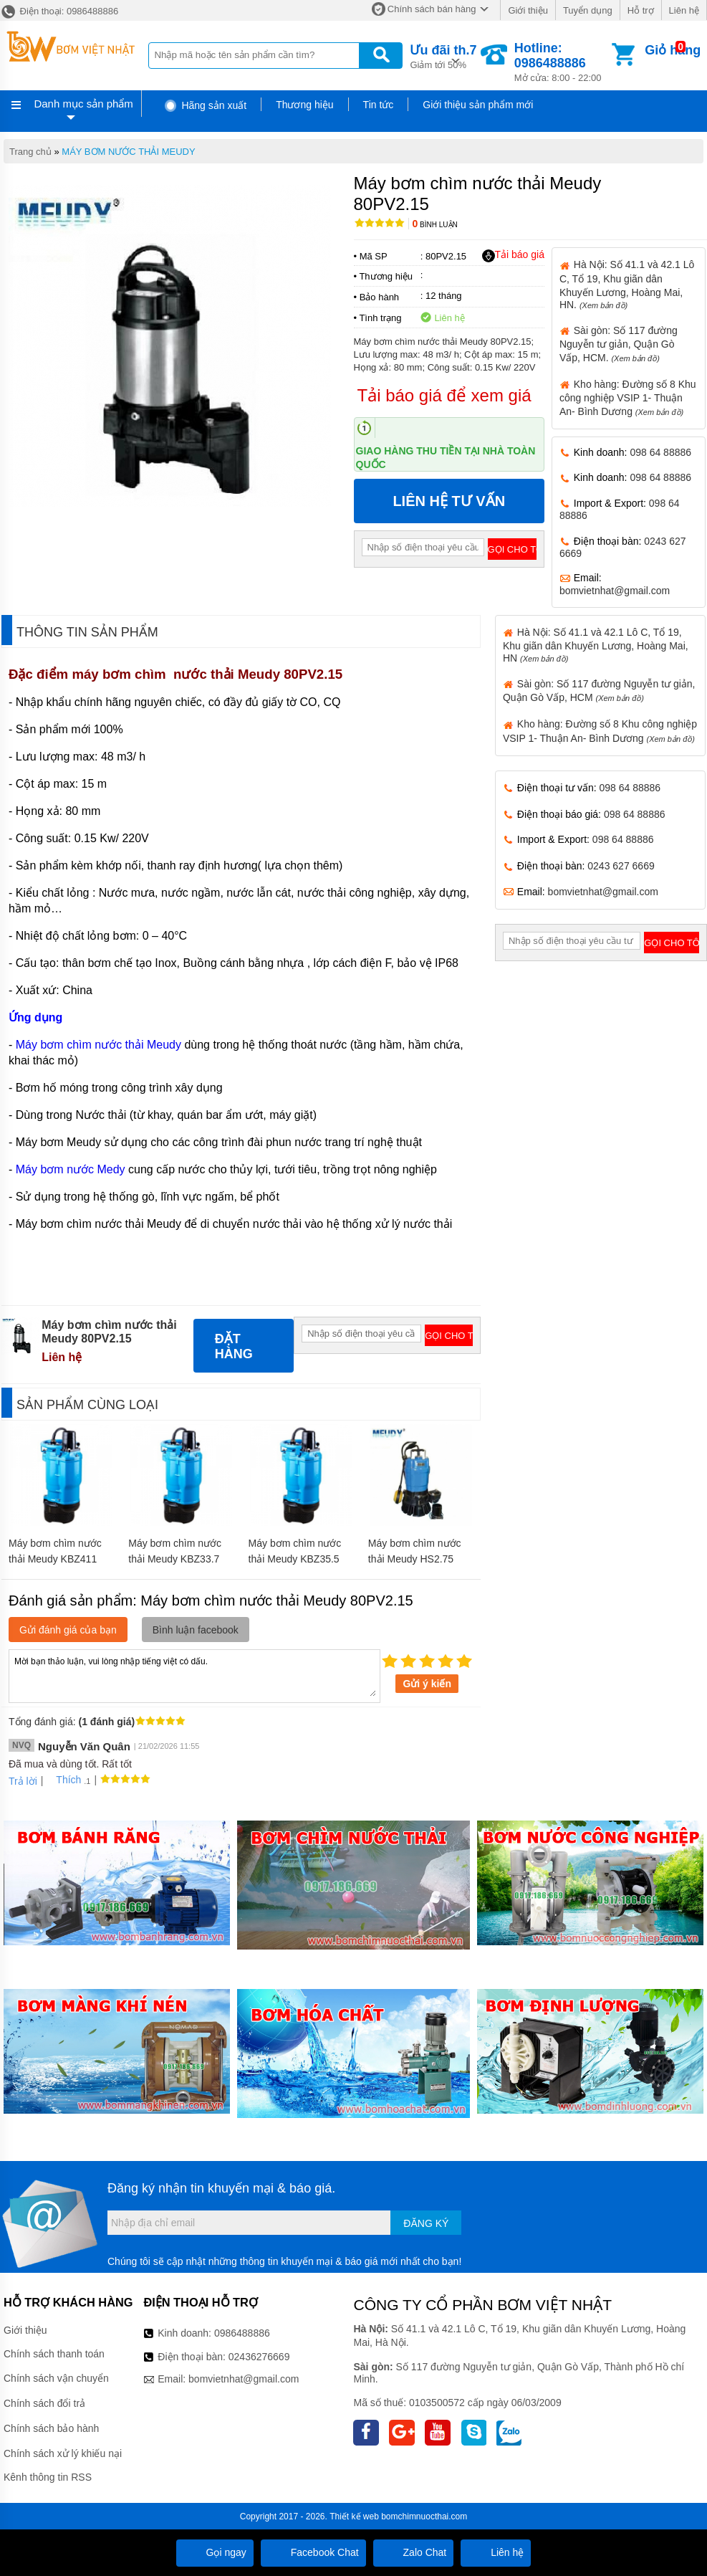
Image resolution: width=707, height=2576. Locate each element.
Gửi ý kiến (427, 1683)
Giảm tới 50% (443, 55)
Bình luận (435, 225)
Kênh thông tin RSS (48, 2477)
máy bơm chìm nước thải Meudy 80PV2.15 (207, 674)
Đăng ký (425, 2223)
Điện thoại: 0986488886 (59, 11)
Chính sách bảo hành (51, 2428)
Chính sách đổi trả (44, 2403)
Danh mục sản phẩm (83, 103)
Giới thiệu (527, 10)
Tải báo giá (513, 255)
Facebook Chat (313, 2552)
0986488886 (242, 2333)
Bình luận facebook (196, 1630)
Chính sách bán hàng (432, 9)
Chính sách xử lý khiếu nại (63, 2453)
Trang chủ (30, 151)
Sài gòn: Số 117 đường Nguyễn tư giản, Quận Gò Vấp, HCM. (618, 344)
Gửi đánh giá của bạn (68, 1630)
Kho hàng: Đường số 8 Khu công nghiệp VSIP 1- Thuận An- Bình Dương (627, 397)
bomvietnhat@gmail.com (614, 590)
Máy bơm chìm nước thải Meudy (98, 1045)
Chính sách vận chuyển (56, 2378)
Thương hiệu (304, 104)
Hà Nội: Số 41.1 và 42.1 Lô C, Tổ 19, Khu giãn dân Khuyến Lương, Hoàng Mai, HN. (626, 284)
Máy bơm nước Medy (70, 1169)
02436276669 (259, 2356)
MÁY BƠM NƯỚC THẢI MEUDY (128, 151)
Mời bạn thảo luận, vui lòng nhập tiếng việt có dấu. (194, 1675)
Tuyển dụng (587, 10)
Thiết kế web (354, 2516)
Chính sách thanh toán (54, 2354)
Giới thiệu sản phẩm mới (478, 104)
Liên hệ (684, 10)
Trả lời (23, 1781)
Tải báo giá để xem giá (444, 395)
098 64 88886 (660, 452)
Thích (63, 1779)
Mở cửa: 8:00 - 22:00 (561, 62)
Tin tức (378, 104)
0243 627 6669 (620, 866)
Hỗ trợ (640, 10)
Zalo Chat (413, 2552)
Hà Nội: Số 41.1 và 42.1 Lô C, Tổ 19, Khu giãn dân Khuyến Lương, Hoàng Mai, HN (595, 645)
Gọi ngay (214, 2552)
